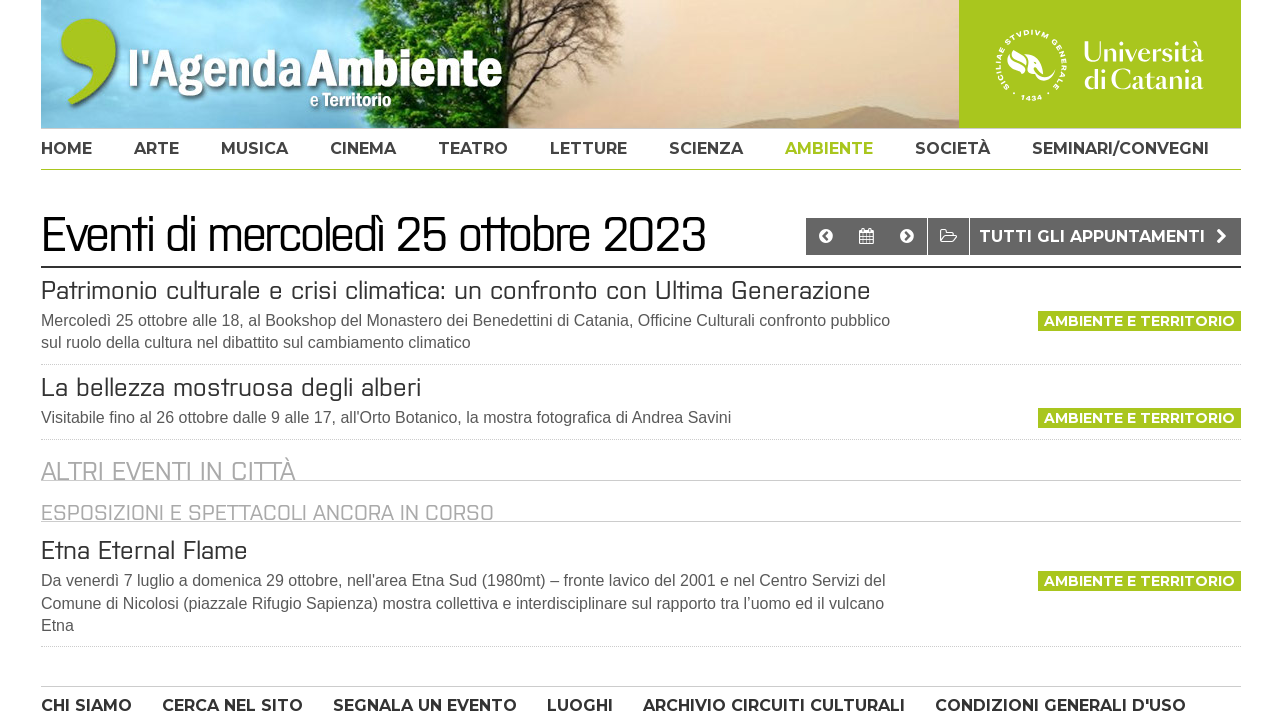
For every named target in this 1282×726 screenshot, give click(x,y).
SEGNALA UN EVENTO (425, 705)
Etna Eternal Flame (144, 550)
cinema (363, 148)
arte (156, 148)
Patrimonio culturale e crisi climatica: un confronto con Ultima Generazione (456, 290)
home (66, 148)
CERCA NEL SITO (232, 705)
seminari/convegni (1120, 148)
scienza (706, 148)
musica (254, 148)
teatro (473, 148)
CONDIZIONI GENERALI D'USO (1060, 705)
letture (588, 148)
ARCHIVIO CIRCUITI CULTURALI (774, 705)
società (952, 148)
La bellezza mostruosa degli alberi (231, 387)
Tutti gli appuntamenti (1105, 236)
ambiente (829, 148)
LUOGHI (580, 705)
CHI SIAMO (86, 705)
